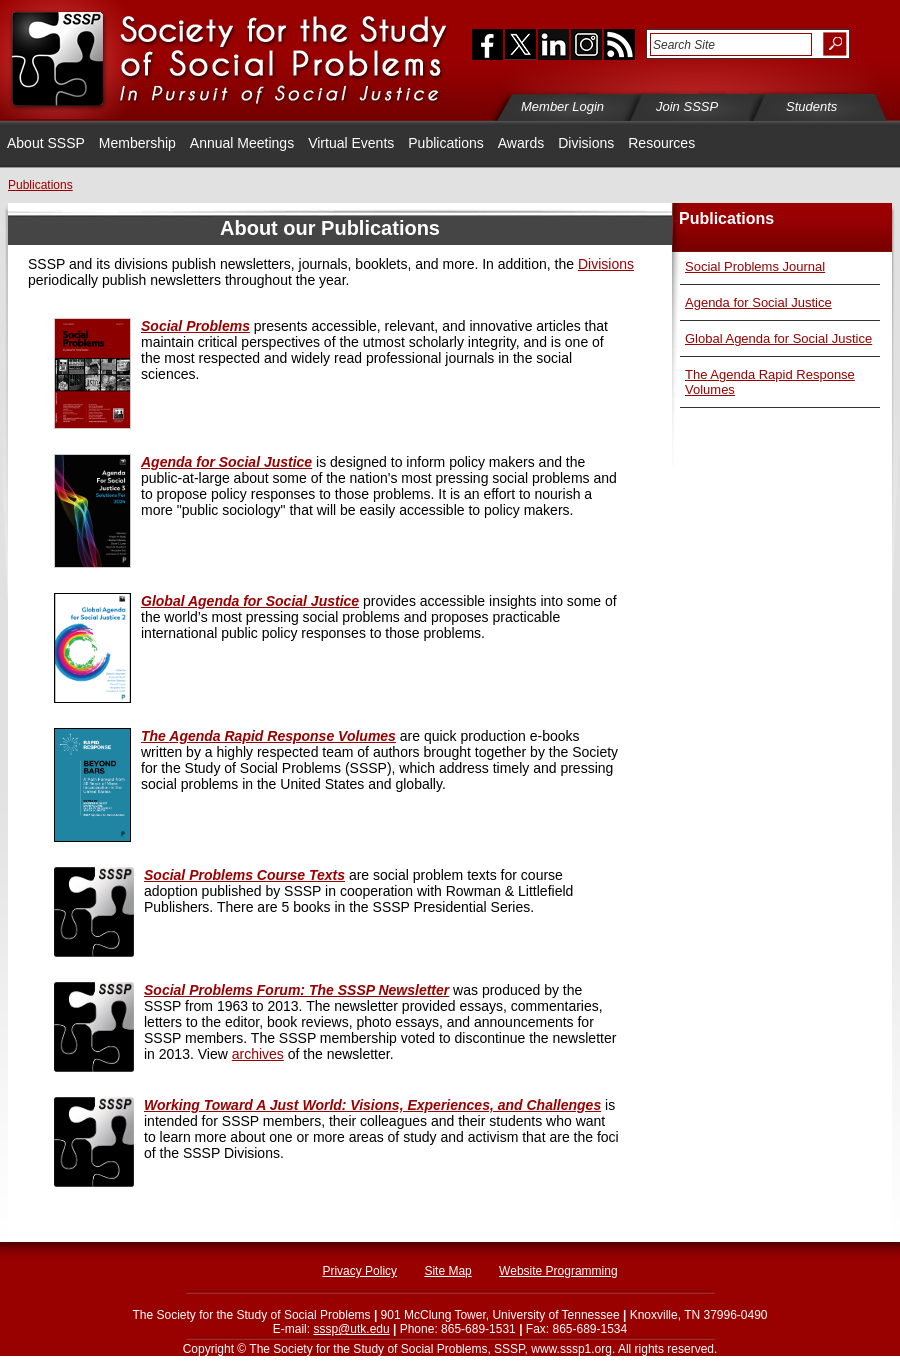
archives (258, 1054)
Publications (446, 143)
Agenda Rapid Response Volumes (268, 736)
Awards (521, 143)
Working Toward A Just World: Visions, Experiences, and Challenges (372, 1105)
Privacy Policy (359, 1271)
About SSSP (46, 143)
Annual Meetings (242, 143)
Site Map (447, 1271)
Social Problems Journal (755, 266)
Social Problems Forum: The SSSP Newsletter (296, 990)
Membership (137, 143)
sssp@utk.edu (351, 1329)
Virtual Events (351, 143)
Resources (661, 143)
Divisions (586, 143)
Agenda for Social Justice (758, 302)
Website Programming (558, 1271)
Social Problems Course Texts (244, 875)
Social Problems (195, 326)
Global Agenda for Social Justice (778, 338)
